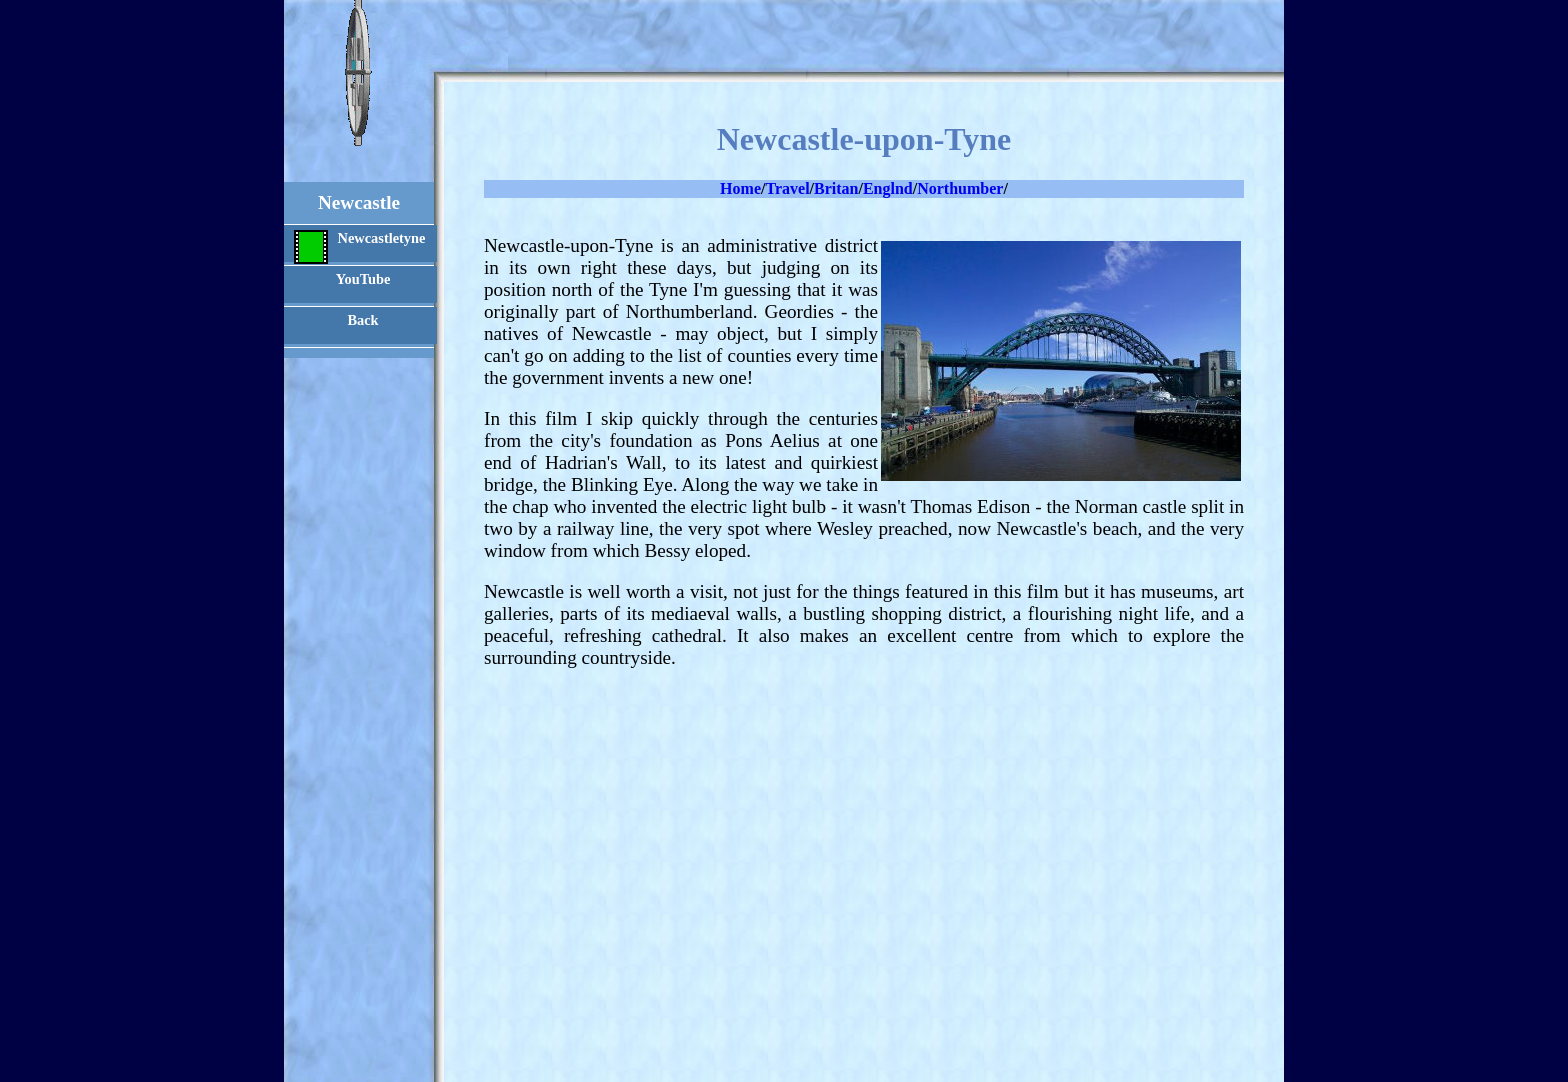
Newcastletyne (359, 246)
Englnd (888, 188)
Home (740, 188)
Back (362, 320)
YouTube (363, 279)
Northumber (960, 188)
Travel (787, 188)
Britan (836, 188)
